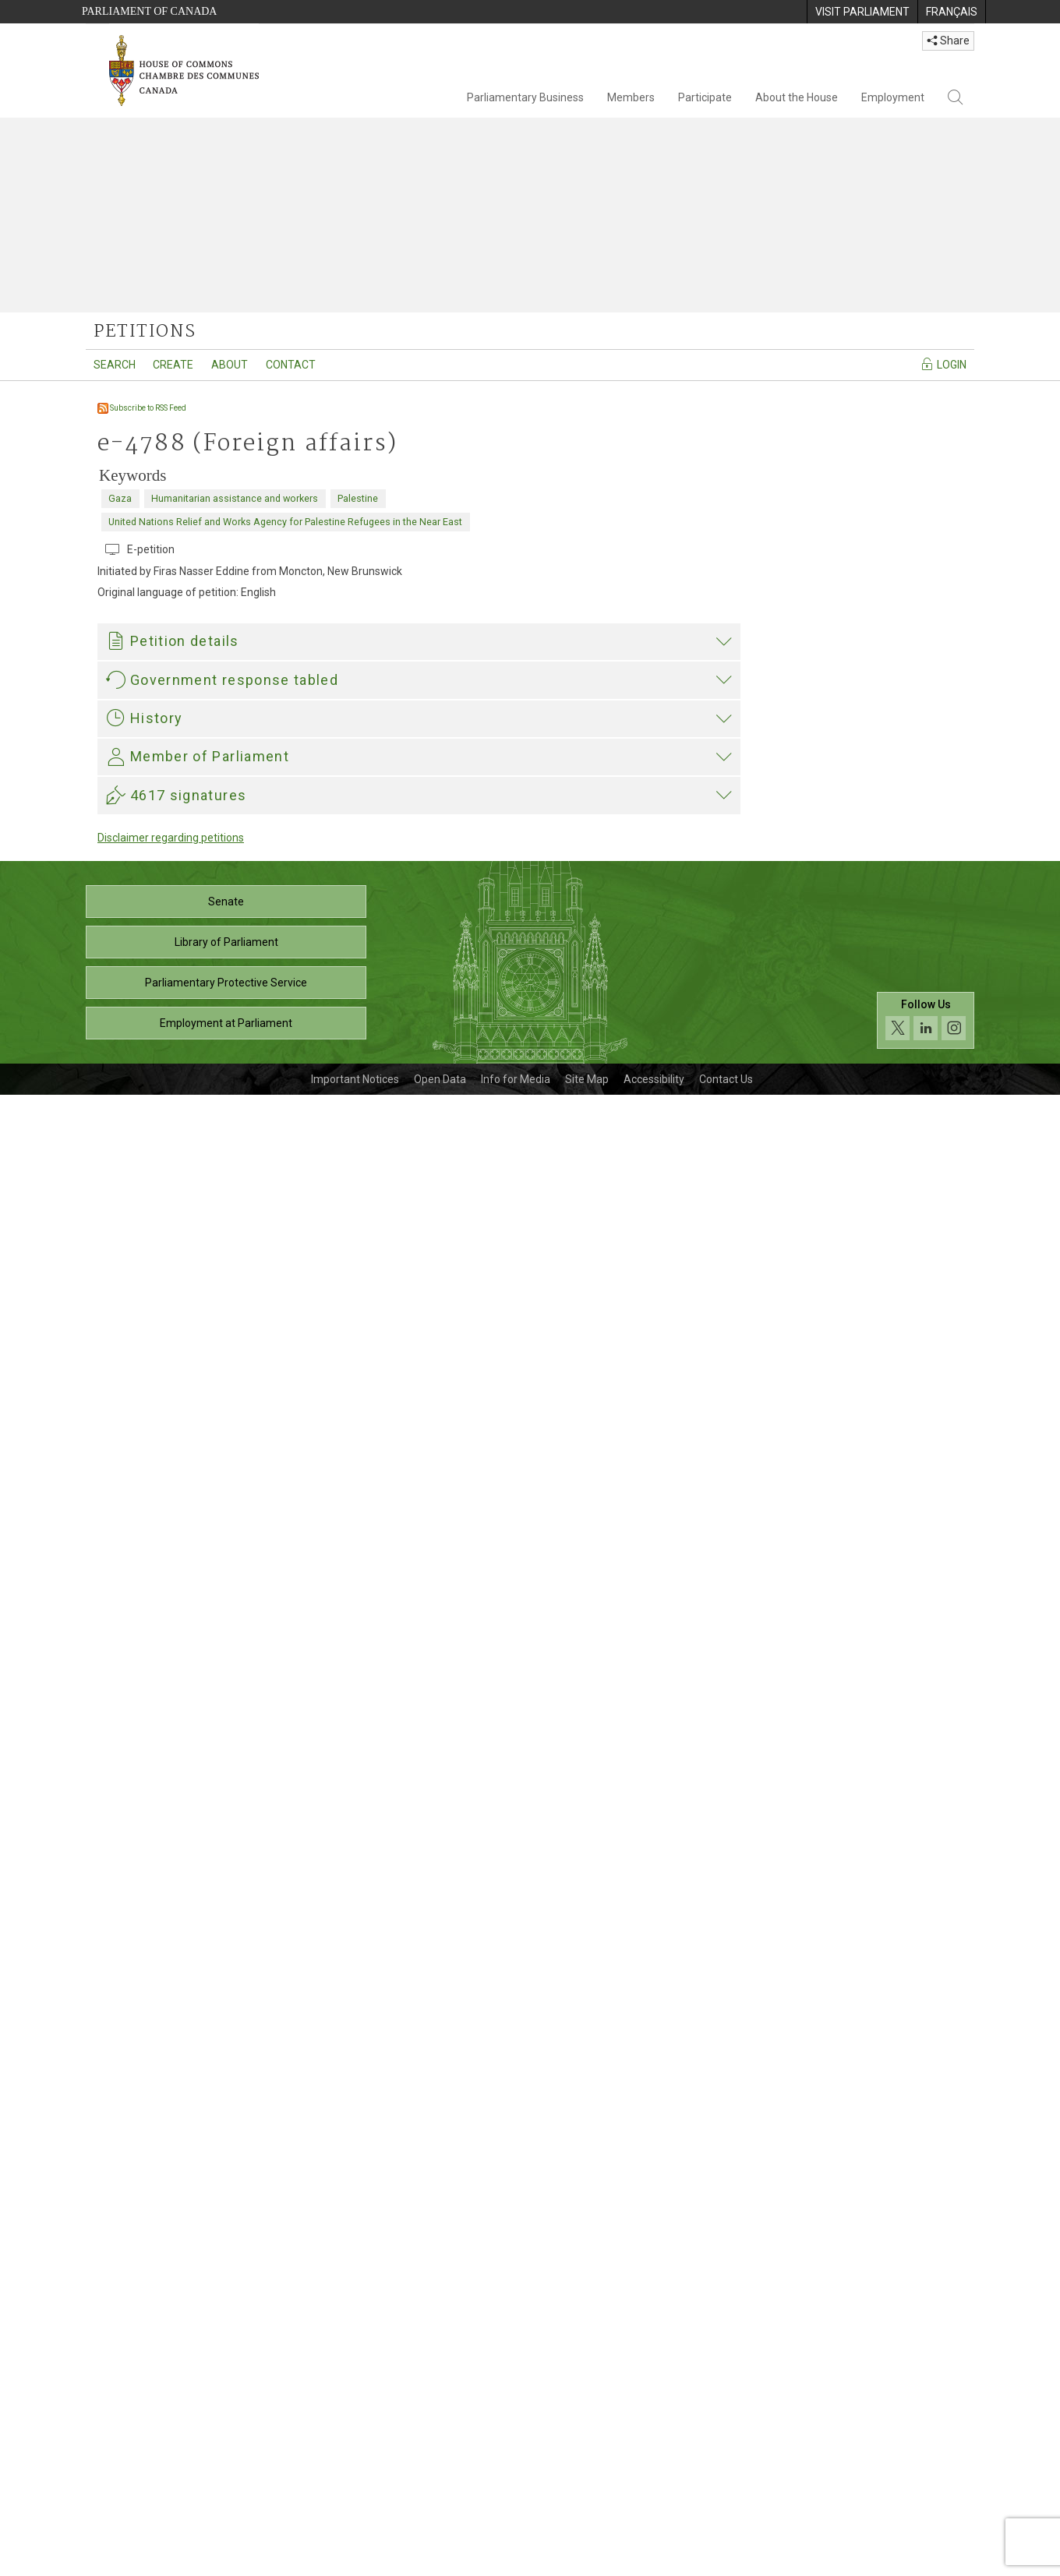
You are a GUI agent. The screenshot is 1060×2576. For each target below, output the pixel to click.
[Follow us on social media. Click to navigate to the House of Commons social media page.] (925, 2501)
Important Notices (355, 2560)
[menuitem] (862, 11)
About (229, 364)
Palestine (357, 498)
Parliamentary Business (525, 97)
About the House (796, 97)
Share (948, 40)
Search (115, 364)
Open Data (440, 2560)
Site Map (587, 2560)
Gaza (120, 498)
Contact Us (726, 2560)
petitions (145, 332)
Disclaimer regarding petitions (170, 2319)
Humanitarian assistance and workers (234, 498)
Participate (705, 97)
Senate (226, 2383)
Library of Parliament (226, 2423)
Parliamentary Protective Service (226, 2464)
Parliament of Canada (149, 11)
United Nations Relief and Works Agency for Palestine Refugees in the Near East (285, 522)
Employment (892, 97)
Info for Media (515, 2560)
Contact (291, 364)
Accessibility (654, 2560)
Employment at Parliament (226, 2504)
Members (631, 97)
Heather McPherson (159, 1986)
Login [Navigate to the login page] (943, 364)
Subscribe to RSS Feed (141, 408)
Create (173, 364)
